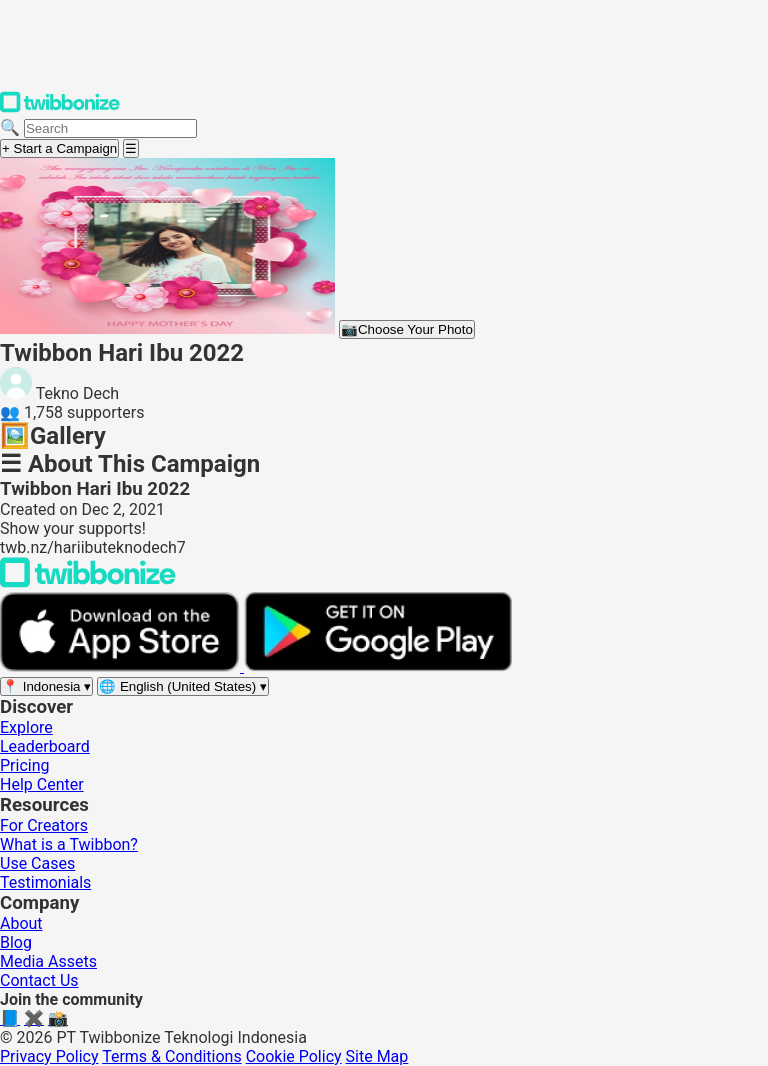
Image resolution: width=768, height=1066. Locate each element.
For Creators (44, 825)
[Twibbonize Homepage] (60, 108)
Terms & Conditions (172, 1056)
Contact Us (39, 980)
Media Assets (48, 961)
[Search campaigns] (110, 128)
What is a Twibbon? (69, 844)
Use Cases (37, 863)
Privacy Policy (49, 1056)
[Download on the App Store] (122, 666)
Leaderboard (45, 746)
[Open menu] (131, 148)
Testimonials (45, 882)
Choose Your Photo (407, 329)
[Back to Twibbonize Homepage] (88, 582)
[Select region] (46, 686)
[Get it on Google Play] (378, 666)
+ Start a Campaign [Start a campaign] (59, 148)
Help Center (42, 784)
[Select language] (183, 686)
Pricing (25, 765)
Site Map (377, 1056)
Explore (26, 727)
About (21, 923)
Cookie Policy (294, 1056)
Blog (16, 942)
